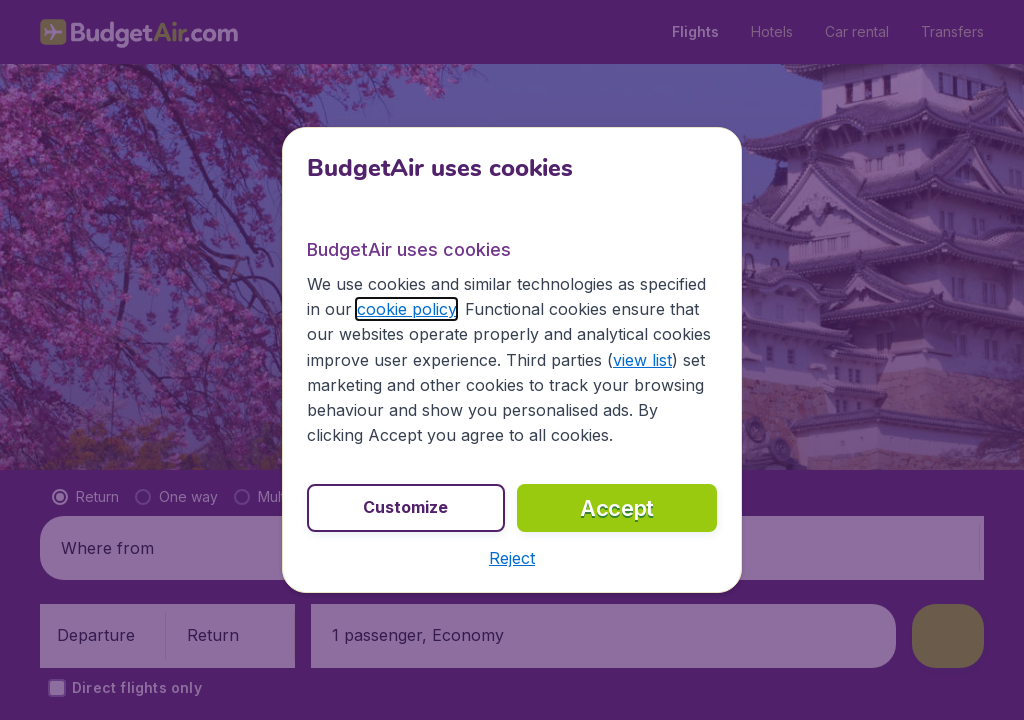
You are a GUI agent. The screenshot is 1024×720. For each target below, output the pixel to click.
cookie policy (406, 309)
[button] (512, 558)
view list (642, 360)
